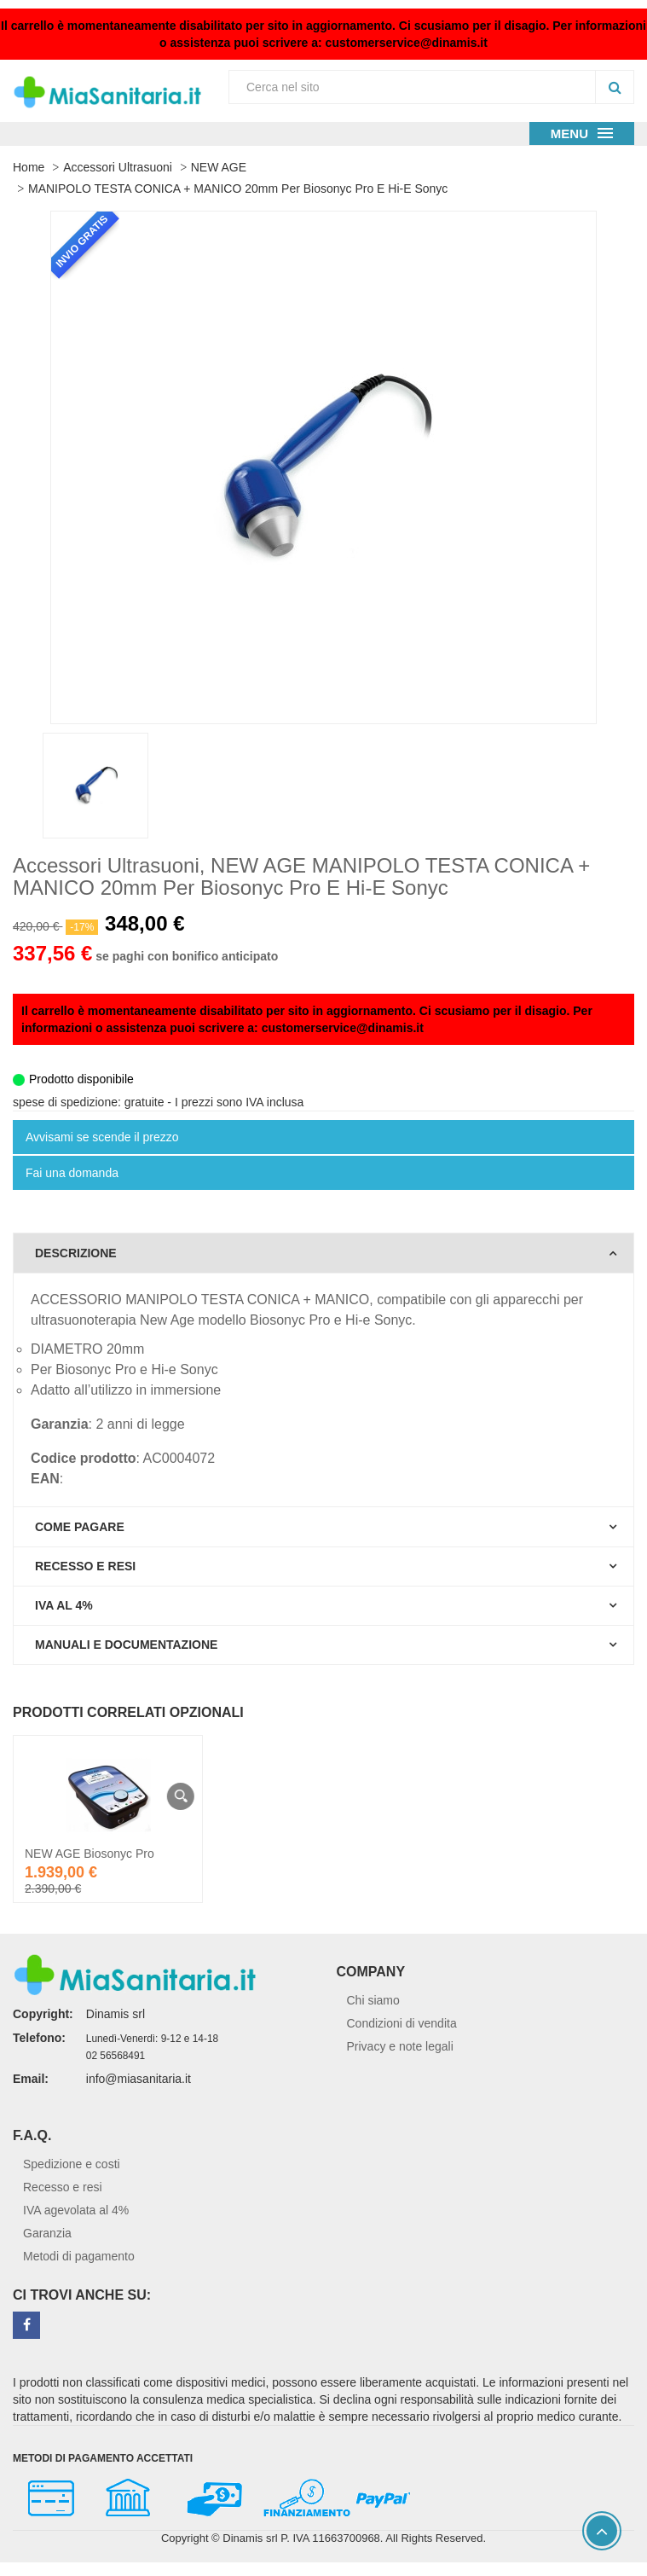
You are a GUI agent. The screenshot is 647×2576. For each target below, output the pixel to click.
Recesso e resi (62, 2187)
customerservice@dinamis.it (407, 42)
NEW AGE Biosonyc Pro (89, 1853)
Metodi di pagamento (79, 2256)
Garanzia (47, 2233)
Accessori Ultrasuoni (117, 167)
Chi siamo (373, 2000)
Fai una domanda (72, 1173)
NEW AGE (218, 167)
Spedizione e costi (71, 2164)
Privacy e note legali (400, 2046)
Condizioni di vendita (402, 2023)
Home (28, 167)
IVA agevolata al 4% (76, 2210)
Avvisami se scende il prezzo (102, 1137)
